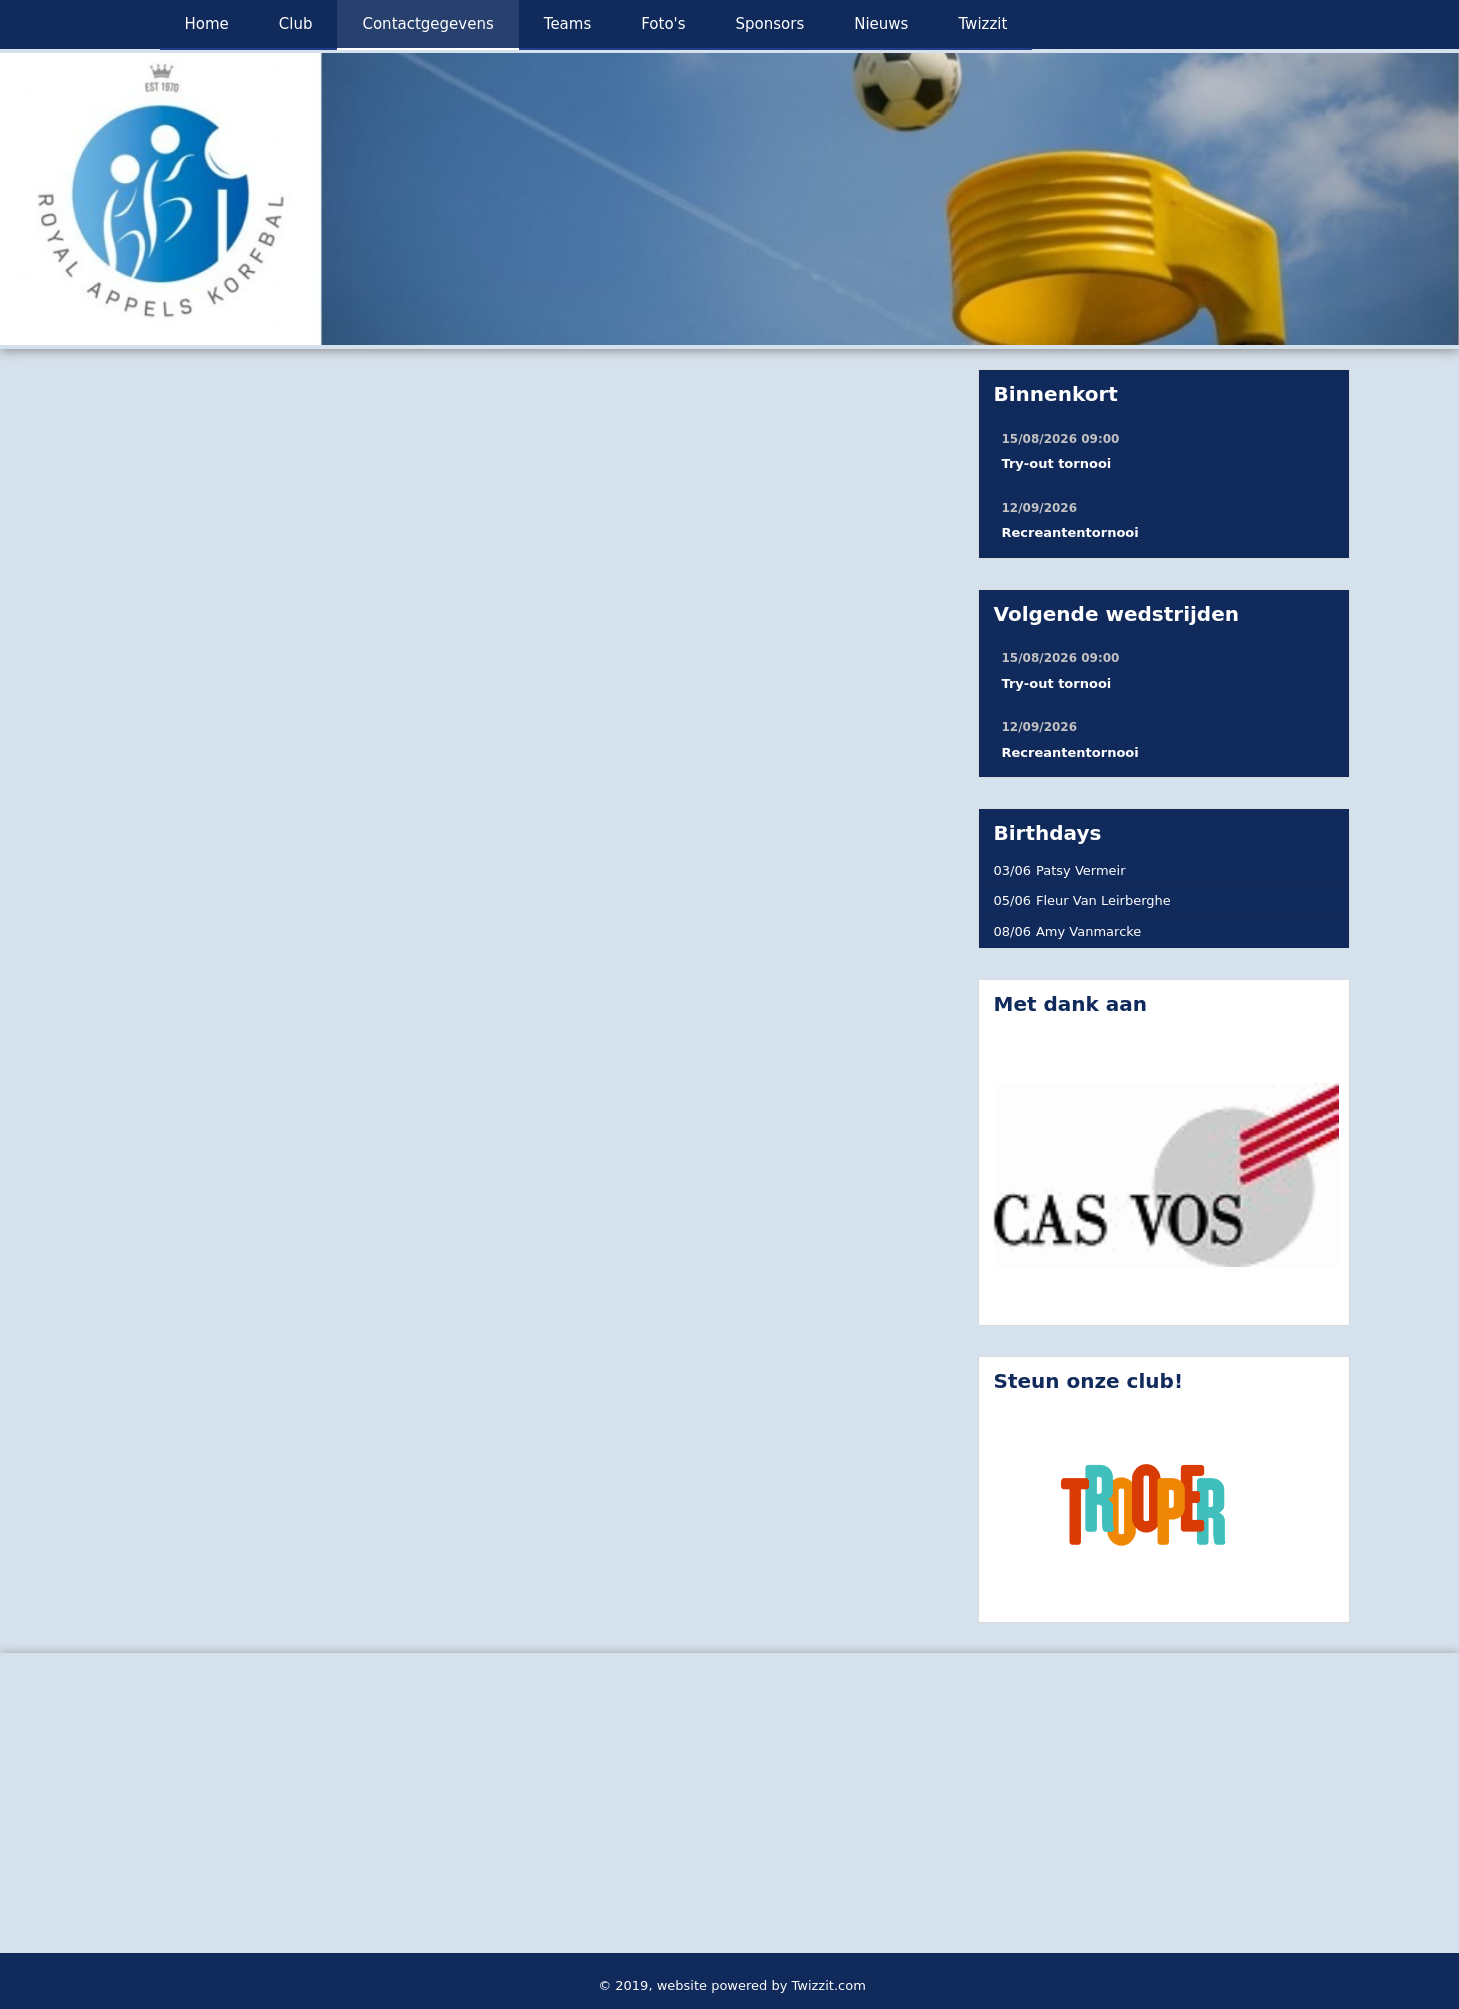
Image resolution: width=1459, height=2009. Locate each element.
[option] (729, 199)
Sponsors (770, 24)
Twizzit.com (829, 1985)
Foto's (663, 24)
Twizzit (982, 24)
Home (207, 24)
